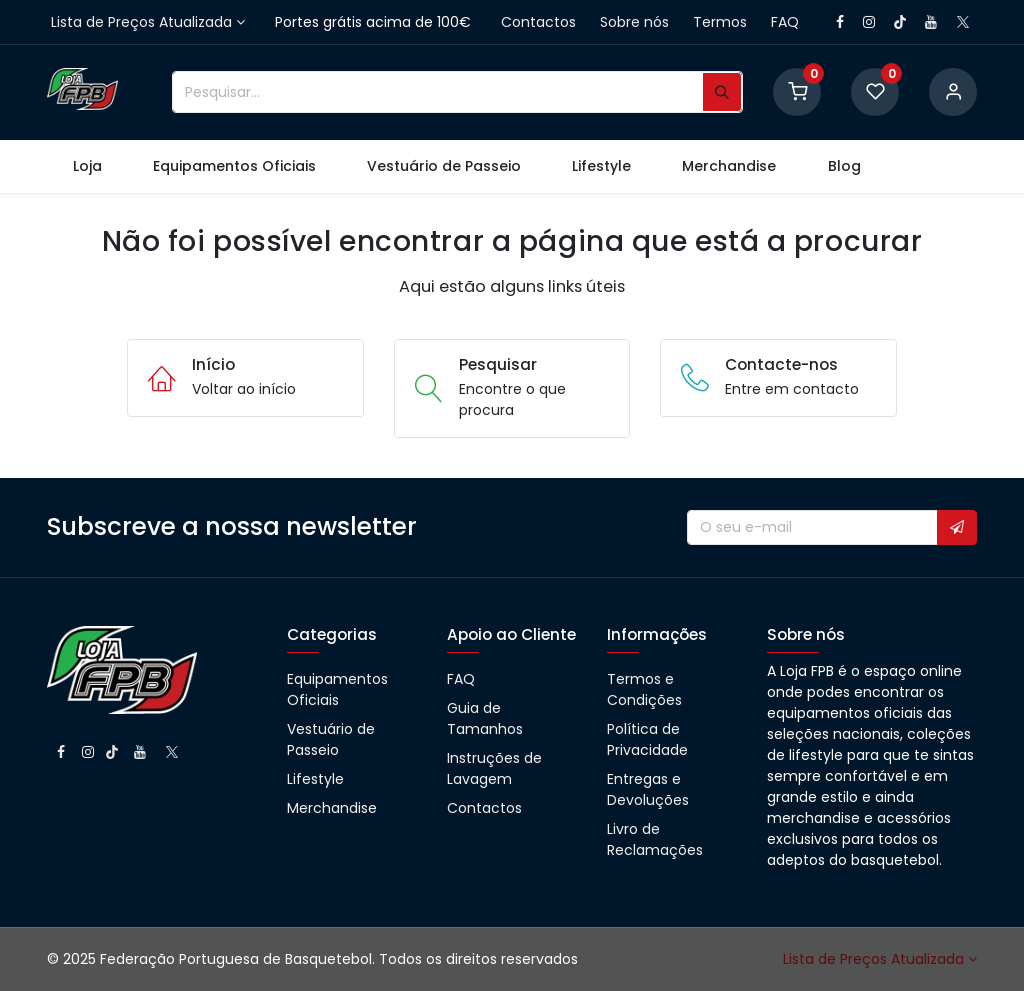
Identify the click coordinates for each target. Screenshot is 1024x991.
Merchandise (332, 808)
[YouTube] (931, 22)
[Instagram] (869, 22)
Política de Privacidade (647, 739)
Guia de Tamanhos (485, 718)
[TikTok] (900, 22)
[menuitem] (87, 166)
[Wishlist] (875, 91)
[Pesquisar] (722, 92)
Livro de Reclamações (655, 839)
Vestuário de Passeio (331, 739)
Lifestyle (315, 779)
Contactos (538, 22)
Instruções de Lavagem (494, 768)
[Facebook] (840, 22)
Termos (720, 22)
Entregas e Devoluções (648, 789)
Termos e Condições (644, 689)
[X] (963, 22)
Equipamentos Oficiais (337, 689)
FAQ (785, 22)
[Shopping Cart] (797, 91)
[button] (957, 527)
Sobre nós (634, 22)
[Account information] (953, 91)
